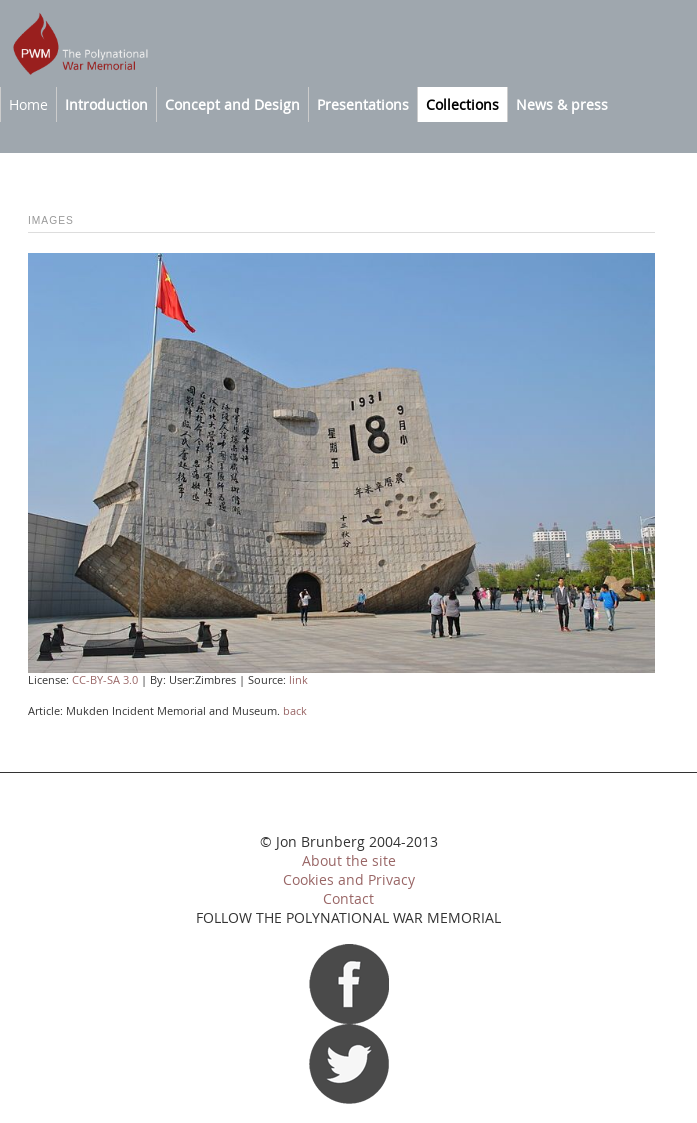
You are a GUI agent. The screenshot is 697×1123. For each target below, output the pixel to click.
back (295, 711)
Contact (348, 899)
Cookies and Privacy (349, 880)
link (298, 680)
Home (28, 104)
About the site (349, 861)
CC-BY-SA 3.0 (105, 680)
